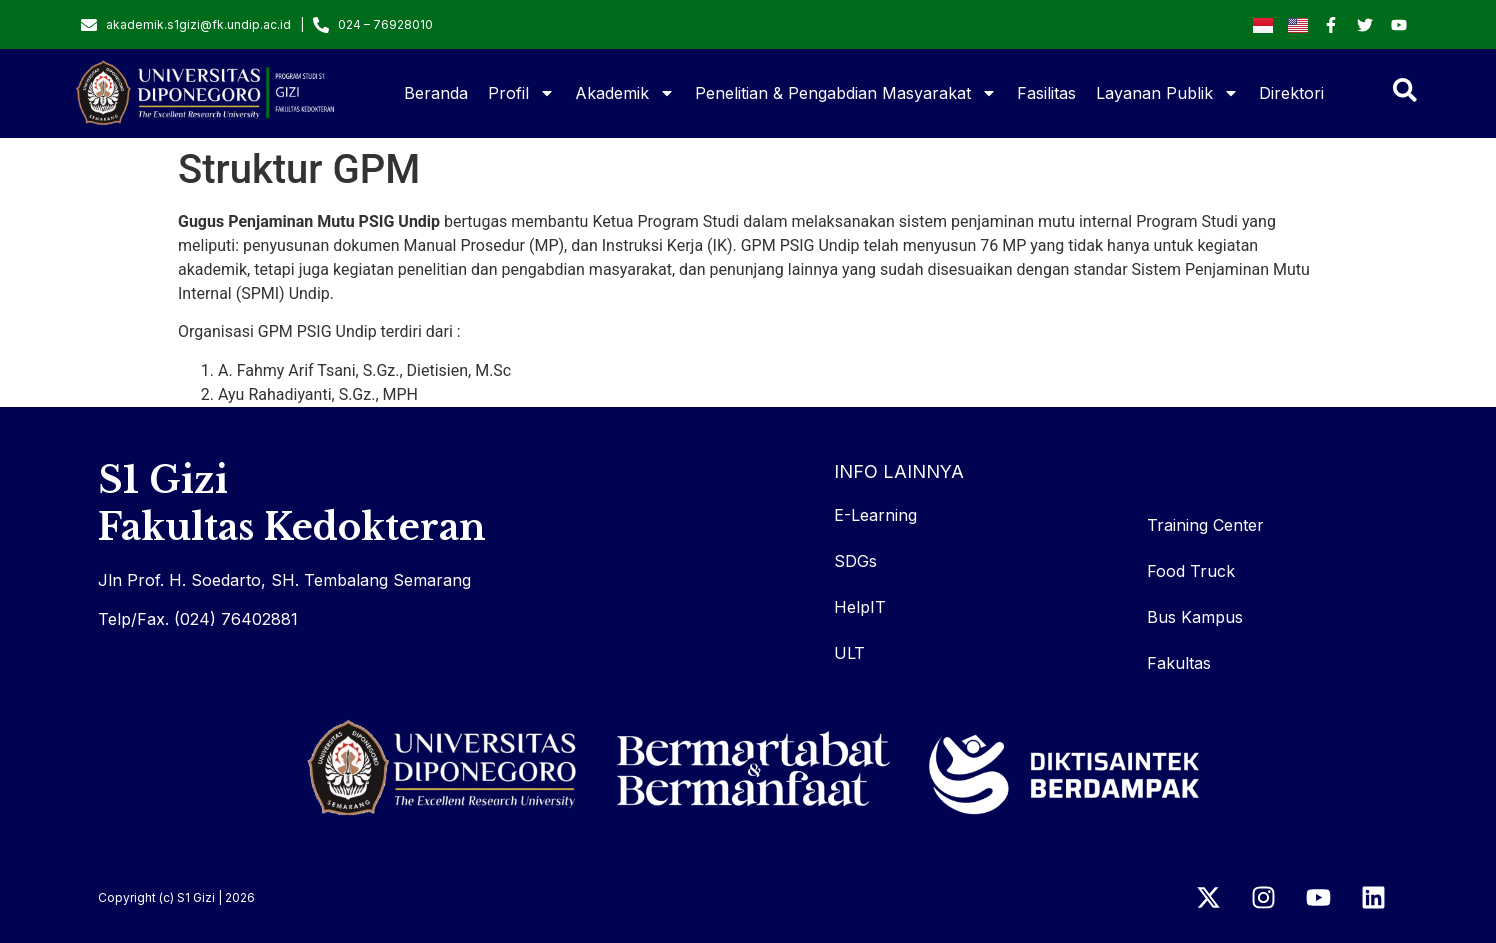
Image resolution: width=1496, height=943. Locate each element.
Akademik (625, 93)
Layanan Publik (1167, 93)
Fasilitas (1046, 93)
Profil (521, 93)
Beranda (436, 93)
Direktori (1291, 93)
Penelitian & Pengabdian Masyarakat (846, 93)
